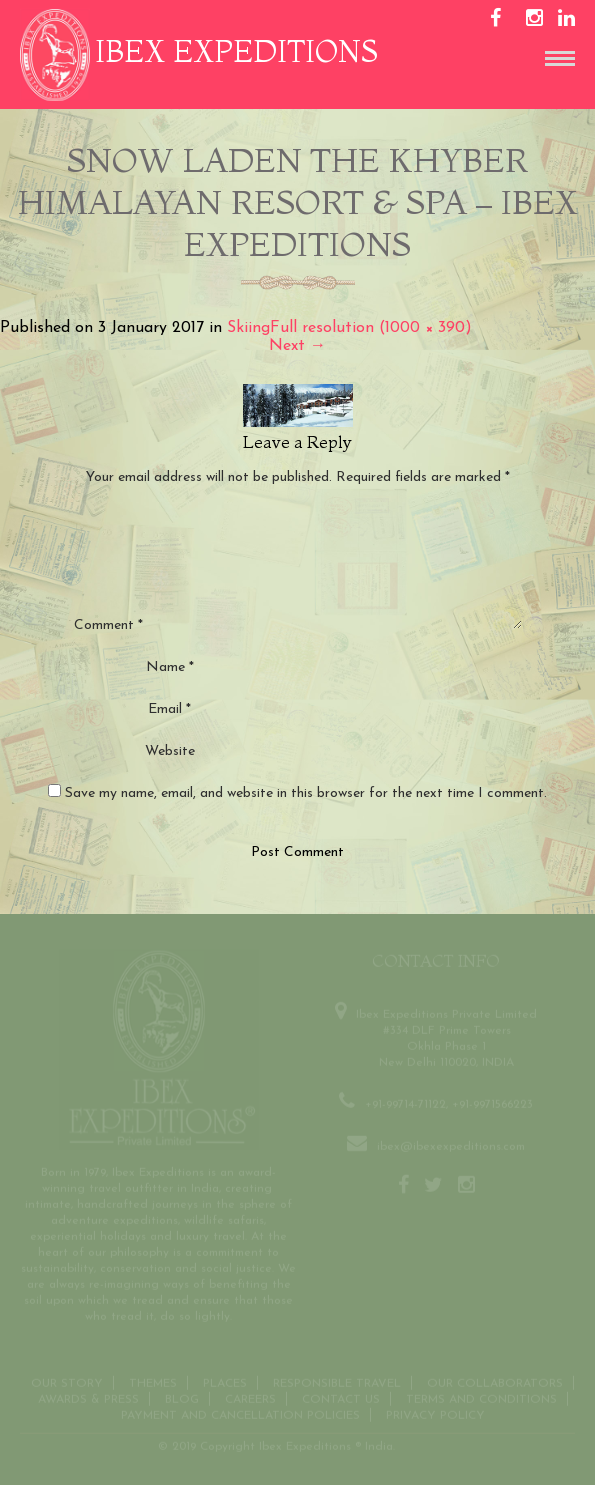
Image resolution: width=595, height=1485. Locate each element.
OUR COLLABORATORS (495, 1382)
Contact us (341, 1398)
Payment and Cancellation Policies (240, 1414)
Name (170, 667)
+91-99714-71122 (405, 1103)
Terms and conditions (481, 1398)
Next (297, 346)
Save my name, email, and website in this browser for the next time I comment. (306, 793)
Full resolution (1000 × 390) (371, 328)
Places (225, 1382)
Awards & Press (88, 1398)
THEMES (153, 1382)
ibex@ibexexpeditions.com (451, 1145)
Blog (182, 1398)
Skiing (248, 328)
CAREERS (250, 1398)
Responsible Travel (337, 1382)
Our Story (67, 1382)
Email (169, 709)
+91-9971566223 (492, 1103)
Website (170, 751)
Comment (108, 625)
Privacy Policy (435, 1414)
